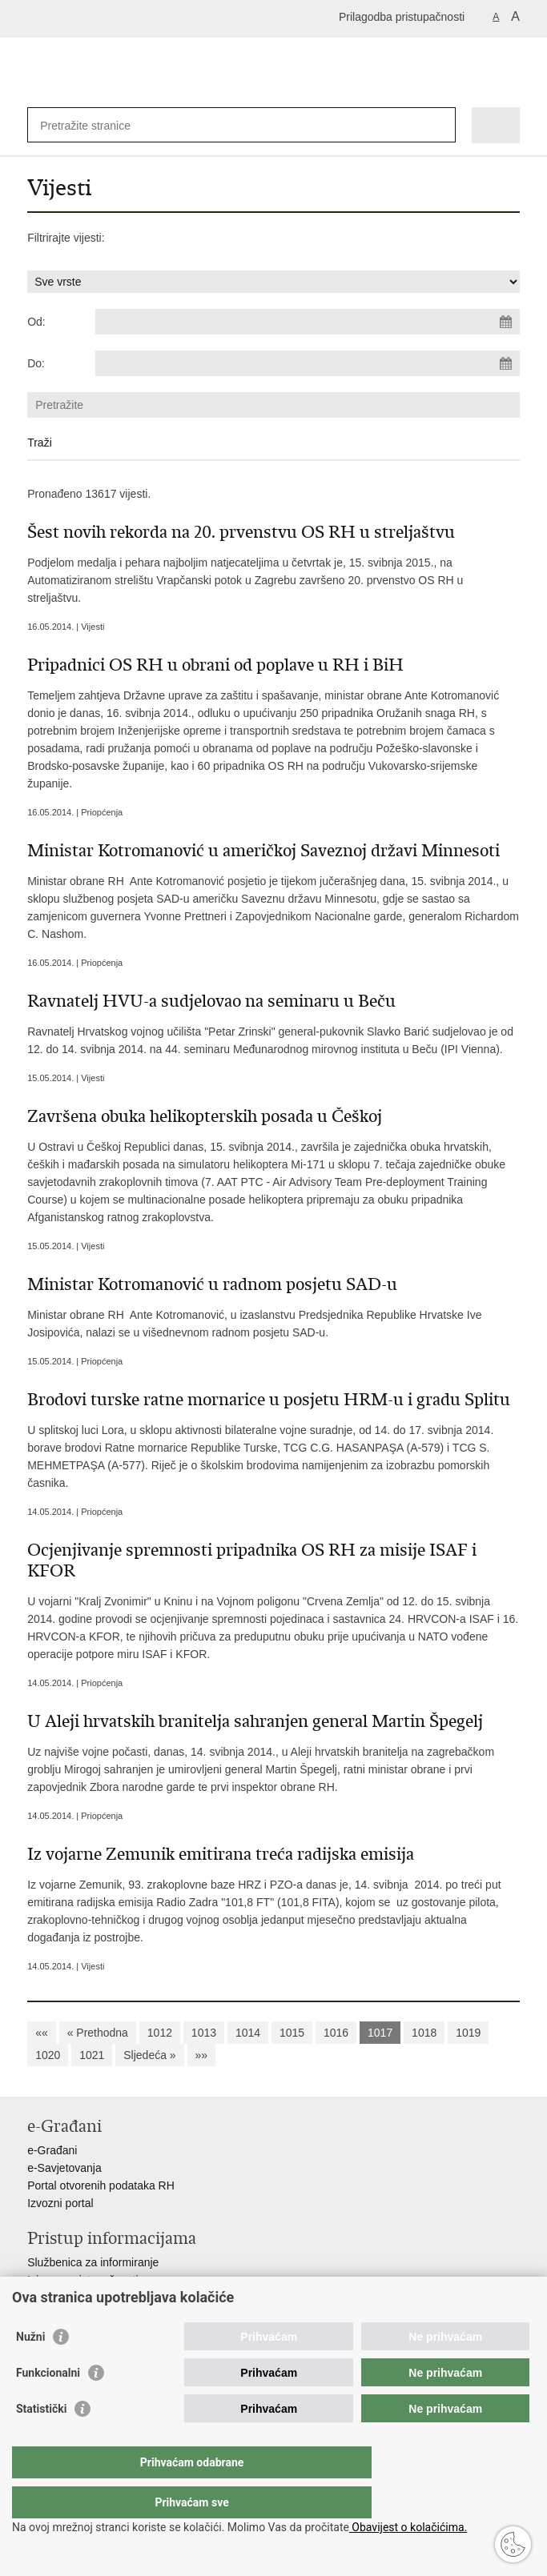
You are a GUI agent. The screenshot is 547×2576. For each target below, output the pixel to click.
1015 (292, 2032)
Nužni (30, 2368)
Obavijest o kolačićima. (408, 2527)
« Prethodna (97, 2032)
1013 (203, 2032)
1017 (380, 2032)
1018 (424, 2032)
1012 (159, 2032)
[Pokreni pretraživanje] (440, 125)
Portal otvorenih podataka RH (101, 2185)
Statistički (41, 2440)
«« (41, 2032)
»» (201, 2055)
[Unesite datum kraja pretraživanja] (307, 363)
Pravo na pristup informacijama (104, 2297)
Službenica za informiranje (93, 2262)
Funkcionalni (48, 2404)
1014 (247, 2032)
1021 (91, 2055)
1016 (336, 2032)
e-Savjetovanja (64, 2167)
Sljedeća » (149, 2055)
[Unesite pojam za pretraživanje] (98, 125)
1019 (468, 2032)
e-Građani (52, 2150)
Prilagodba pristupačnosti (402, 16)
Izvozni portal (60, 2203)
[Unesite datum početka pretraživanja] (307, 322)
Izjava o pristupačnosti (83, 2280)
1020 (47, 2055)
